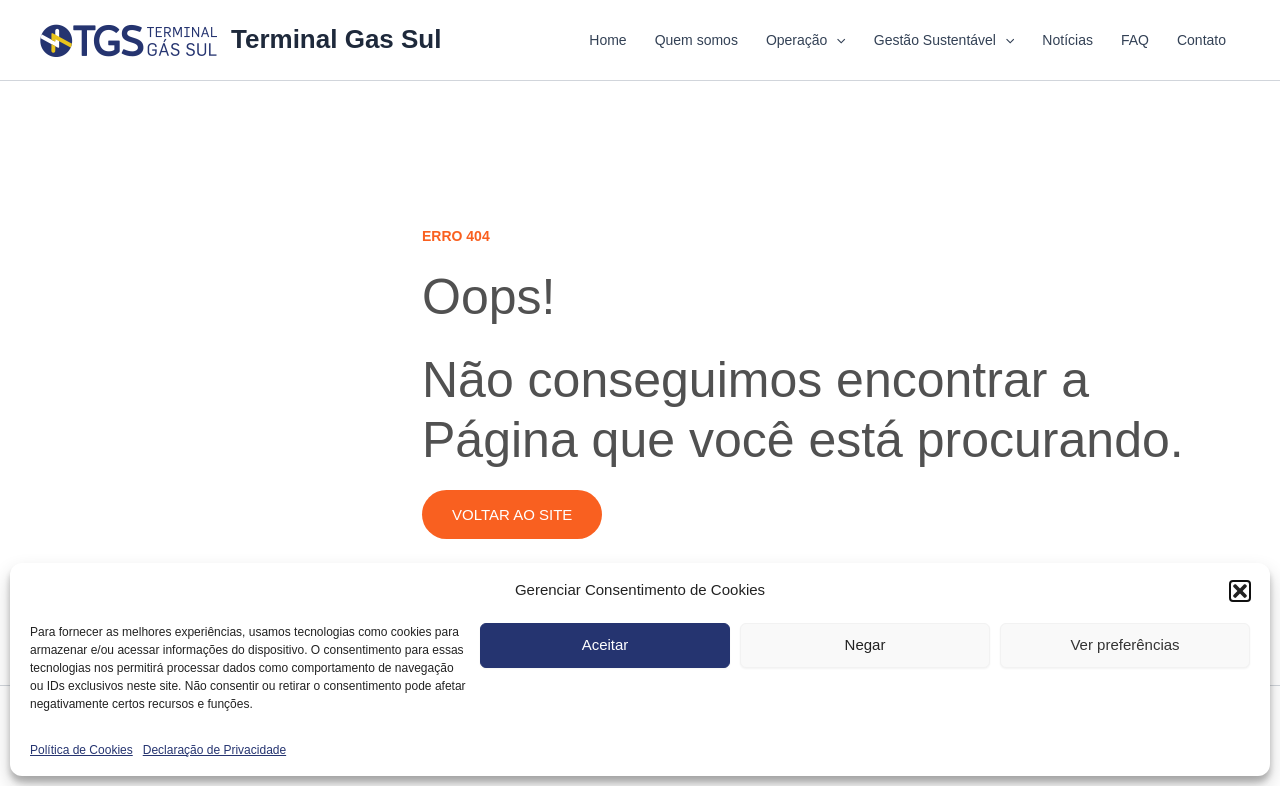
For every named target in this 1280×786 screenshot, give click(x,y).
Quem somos (696, 40)
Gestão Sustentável (944, 40)
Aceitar (605, 644)
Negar (865, 644)
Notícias (1067, 40)
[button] (1240, 591)
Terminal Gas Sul (336, 39)
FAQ (1135, 40)
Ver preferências (1124, 644)
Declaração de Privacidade (214, 750)
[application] (836, 40)
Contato (1201, 40)
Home (607, 40)
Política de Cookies (81, 750)
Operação (806, 40)
